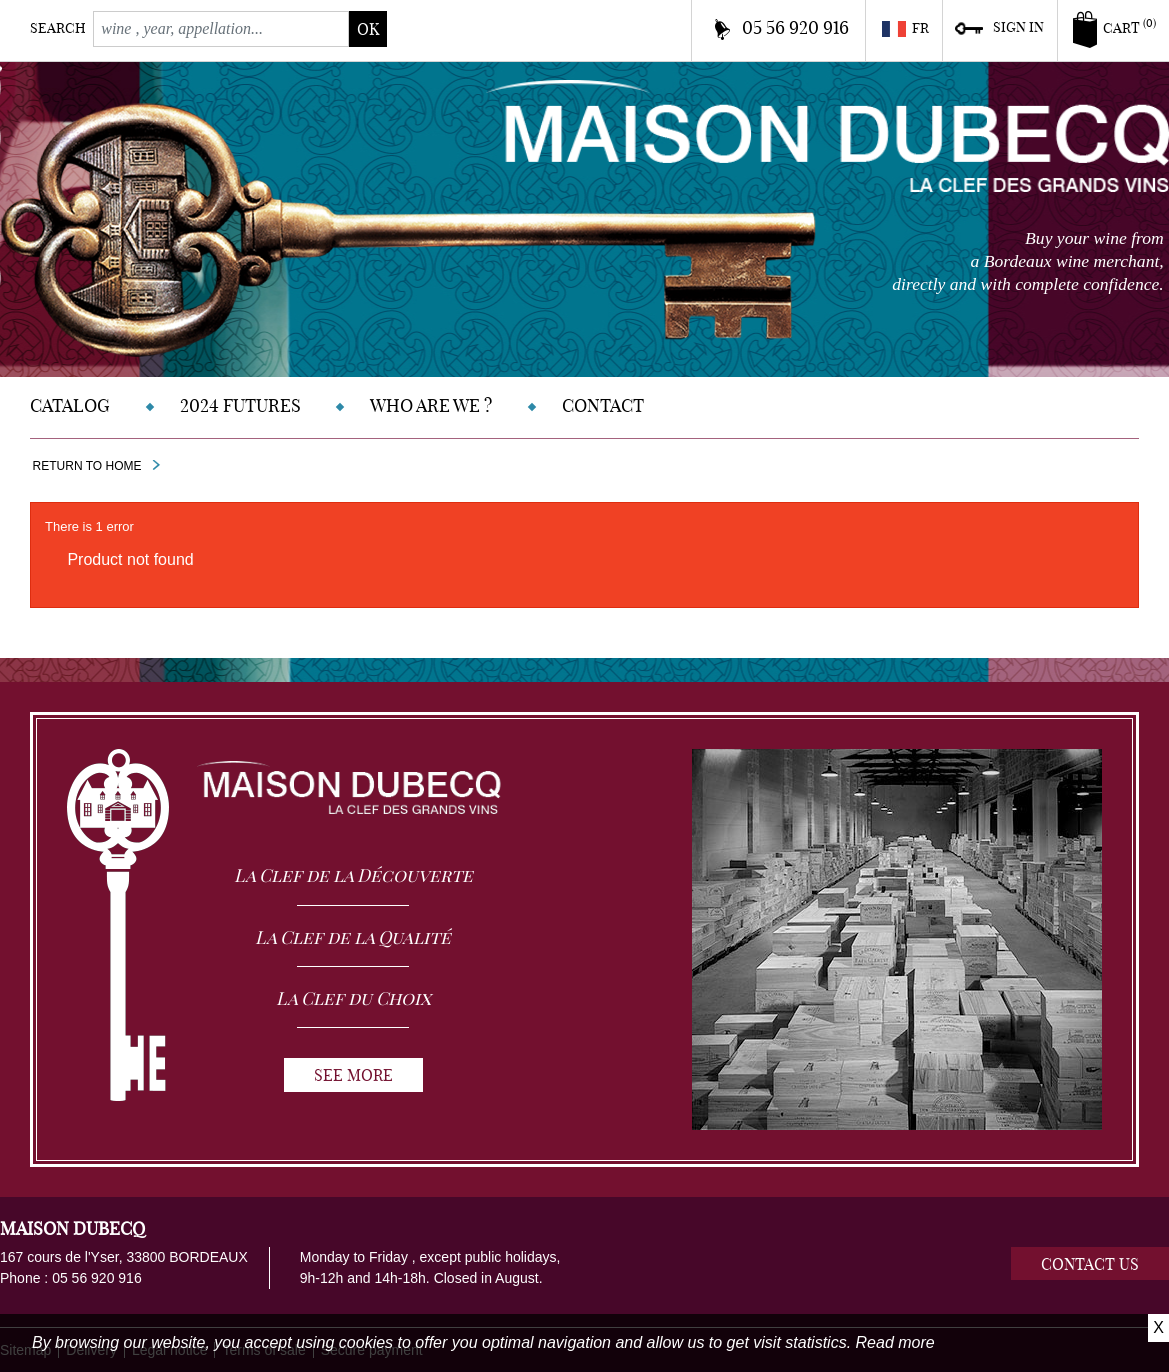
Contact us (1090, 1264)
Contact (603, 405)
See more (353, 1075)
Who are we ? (431, 405)
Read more (895, 1342)
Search (58, 28)
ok (368, 29)
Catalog (70, 405)
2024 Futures (240, 405)
